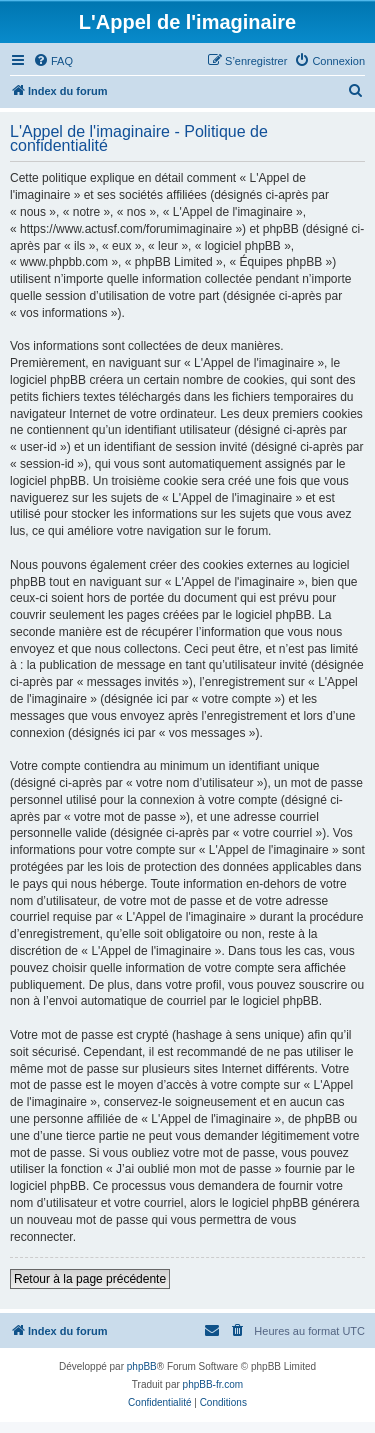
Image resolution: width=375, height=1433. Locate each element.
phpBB (142, 1366)
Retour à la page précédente (90, 1279)
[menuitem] (53, 61)
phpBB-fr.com (213, 1384)
